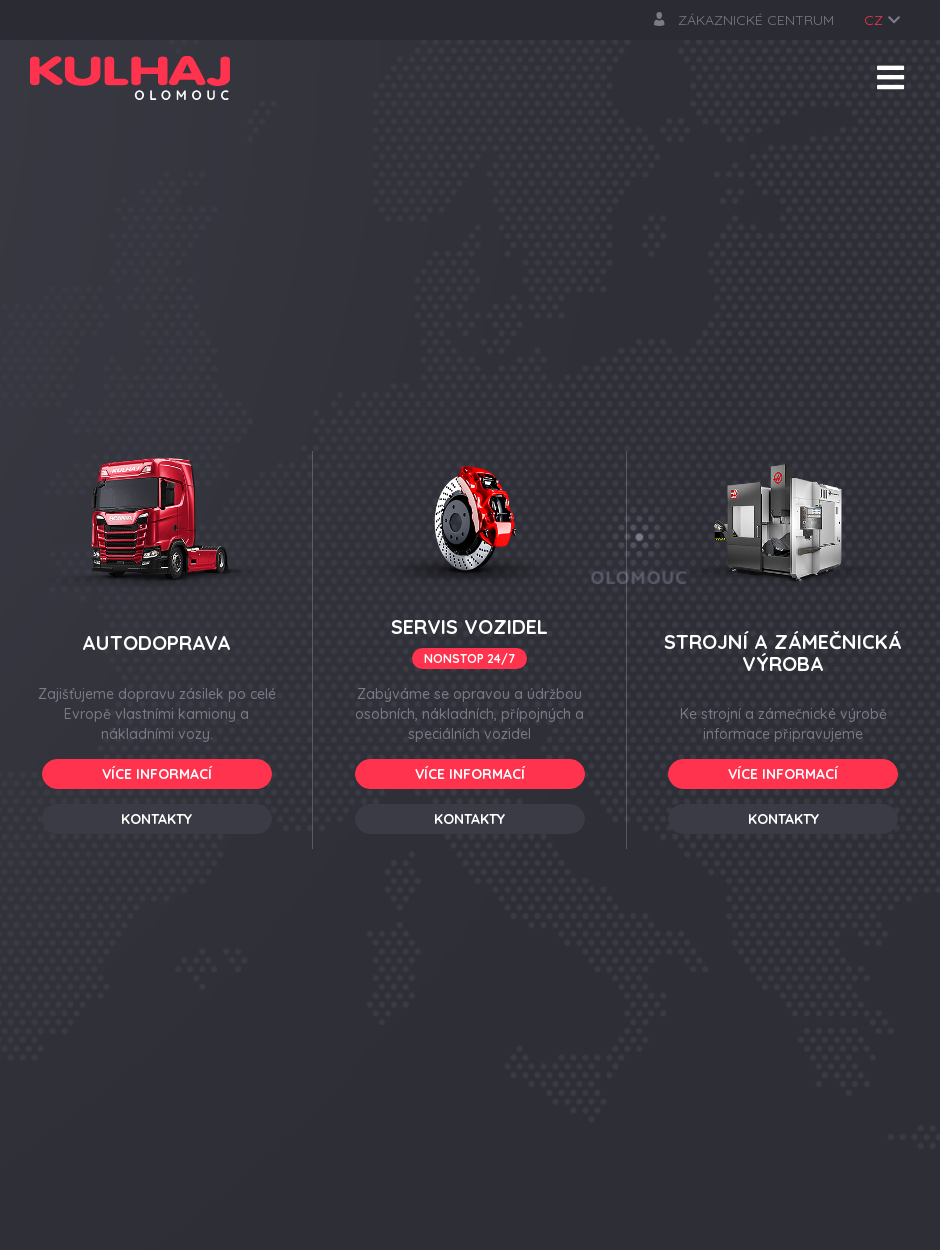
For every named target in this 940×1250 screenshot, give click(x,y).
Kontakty (156, 819)
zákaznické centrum (744, 20)
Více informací (157, 774)
